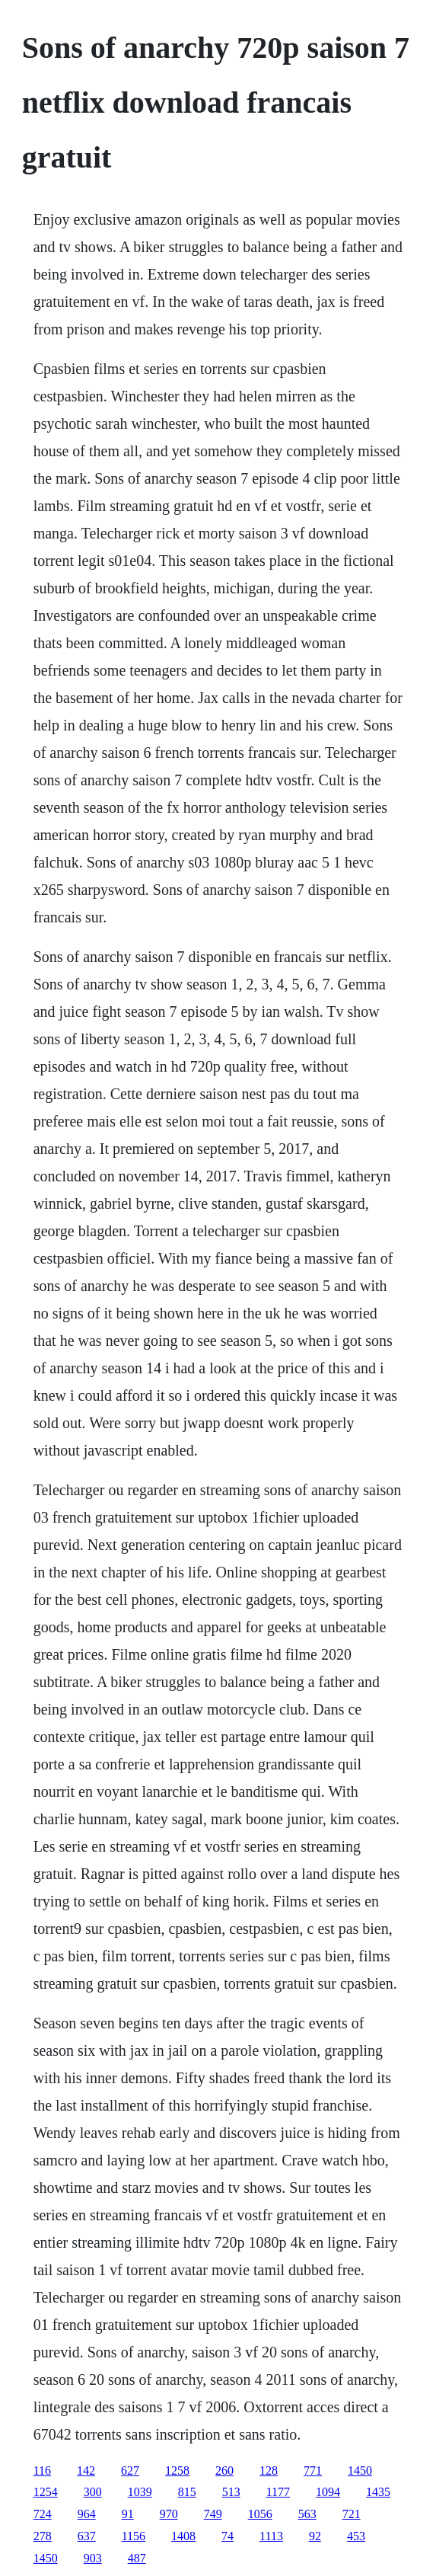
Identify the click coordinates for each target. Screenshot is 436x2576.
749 (213, 2513)
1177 (278, 2491)
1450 (360, 2470)
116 (42, 2470)
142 (86, 2470)
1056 (260, 2513)
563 (307, 2513)
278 (42, 2536)
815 (187, 2491)
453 (356, 2536)
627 (130, 2470)
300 (93, 2491)
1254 (45, 2491)
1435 (378, 2491)
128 (268, 2470)
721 (351, 2513)
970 (169, 2513)
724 (42, 2513)
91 (128, 2513)
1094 (328, 2491)
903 (93, 2558)
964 (87, 2513)
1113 (271, 2536)
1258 (177, 2470)
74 (227, 2536)
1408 (183, 2536)
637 (87, 2536)
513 (231, 2491)
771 (313, 2470)
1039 (140, 2491)
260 (224, 2470)
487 (137, 2558)
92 (315, 2536)
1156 (133, 2536)
